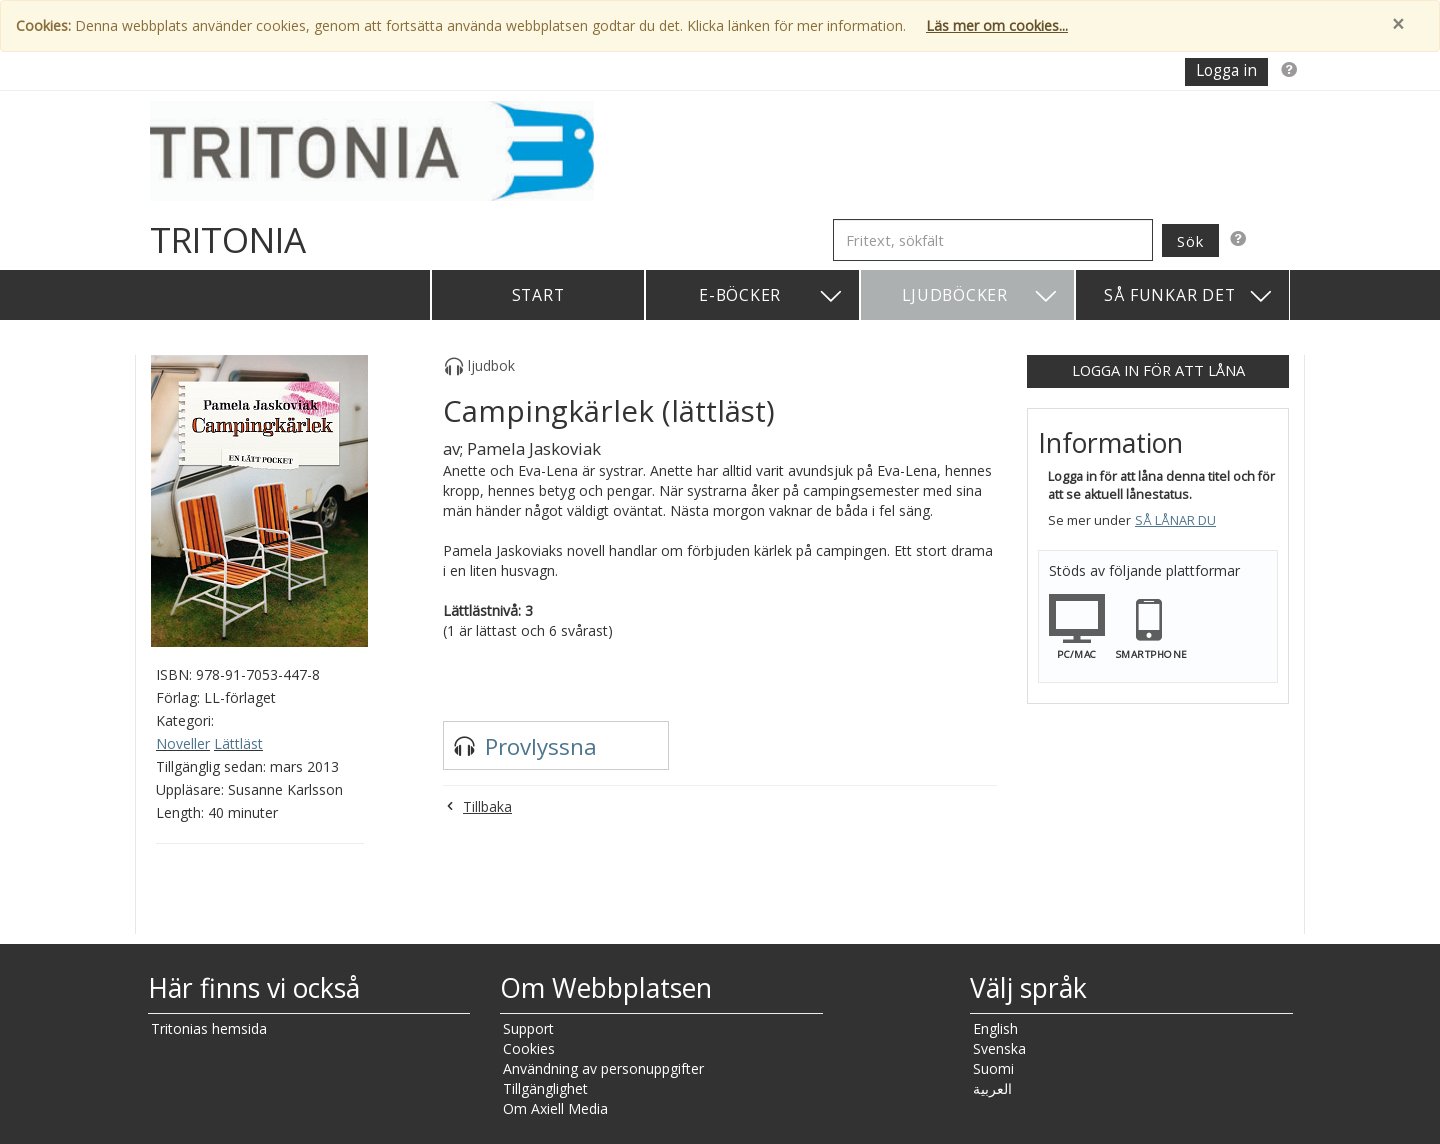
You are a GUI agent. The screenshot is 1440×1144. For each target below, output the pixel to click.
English (995, 1028)
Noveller (183, 743)
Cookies (529, 1048)
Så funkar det (1189, 296)
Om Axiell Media (555, 1108)
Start (538, 295)
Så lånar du (1175, 520)
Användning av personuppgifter (603, 1068)
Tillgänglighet (545, 1088)
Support (528, 1028)
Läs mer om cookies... (997, 25)
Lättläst (238, 743)
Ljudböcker (980, 296)
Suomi (993, 1068)
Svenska (999, 1048)
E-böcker (771, 296)
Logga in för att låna (1158, 370)
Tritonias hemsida (209, 1028)
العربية (992, 1088)
